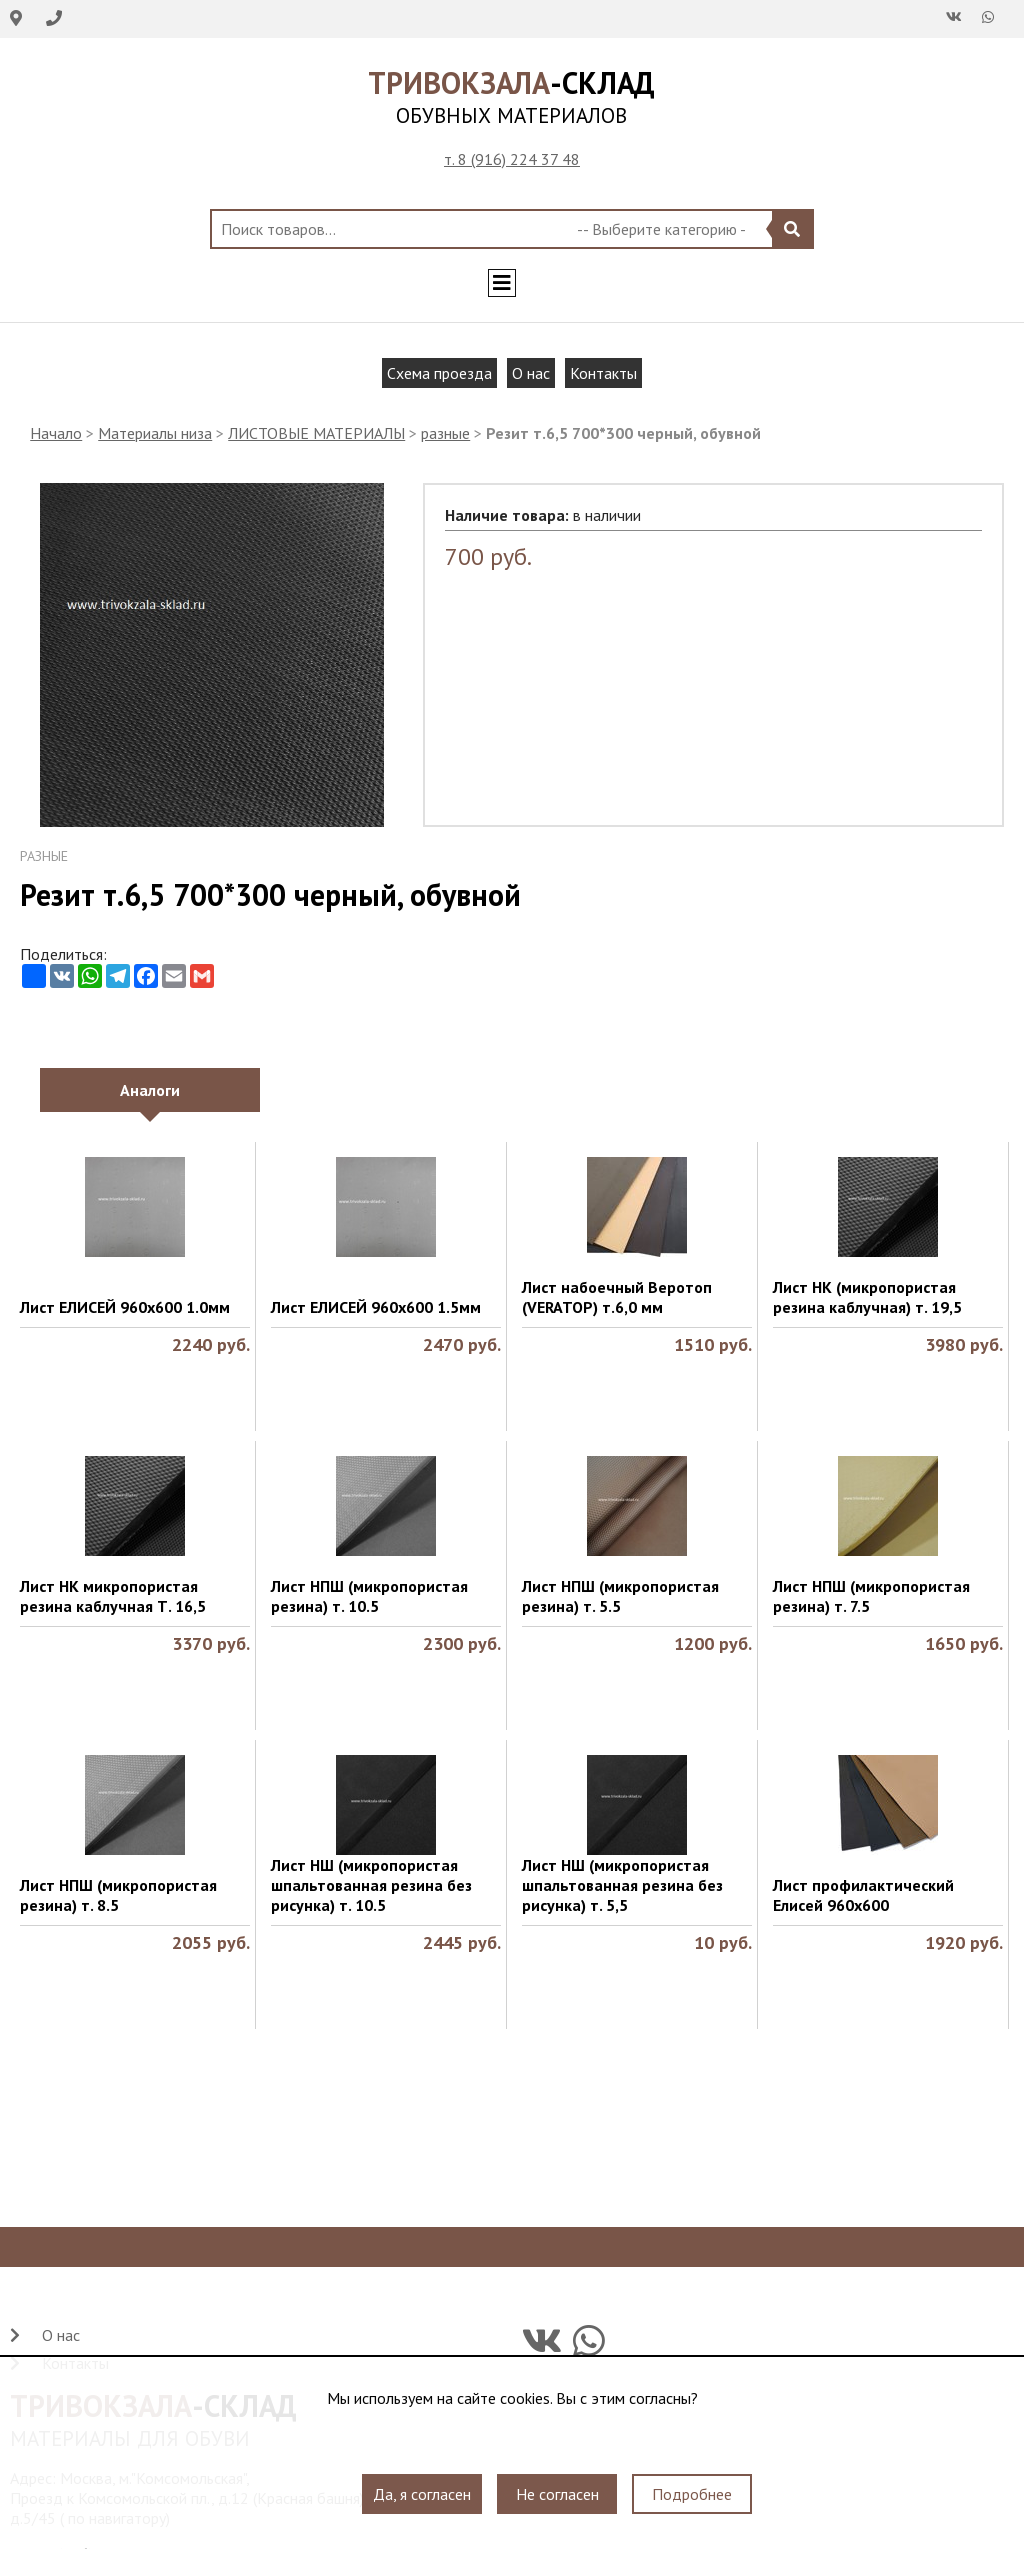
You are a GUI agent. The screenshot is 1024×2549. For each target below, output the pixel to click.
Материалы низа (155, 433)
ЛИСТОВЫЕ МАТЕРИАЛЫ (316, 433)
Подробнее (692, 2494)
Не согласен (557, 2494)
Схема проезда (439, 373)
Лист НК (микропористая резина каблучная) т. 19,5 (867, 1297)
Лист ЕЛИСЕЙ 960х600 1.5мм (376, 1307)
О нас (531, 373)
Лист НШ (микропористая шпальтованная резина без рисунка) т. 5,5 (622, 1885)
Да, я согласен (422, 2494)
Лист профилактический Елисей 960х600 (863, 1895)
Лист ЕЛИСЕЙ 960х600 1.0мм (125, 1307)
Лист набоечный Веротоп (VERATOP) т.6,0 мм (617, 1297)
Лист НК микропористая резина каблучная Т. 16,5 (113, 1596)
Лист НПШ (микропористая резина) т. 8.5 (118, 1895)
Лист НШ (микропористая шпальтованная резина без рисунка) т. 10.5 (371, 1885)
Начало (56, 433)
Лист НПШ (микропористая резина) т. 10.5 (369, 1596)
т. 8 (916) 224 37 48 (512, 159)
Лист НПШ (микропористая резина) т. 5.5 (620, 1596)
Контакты (603, 373)
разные (445, 433)
